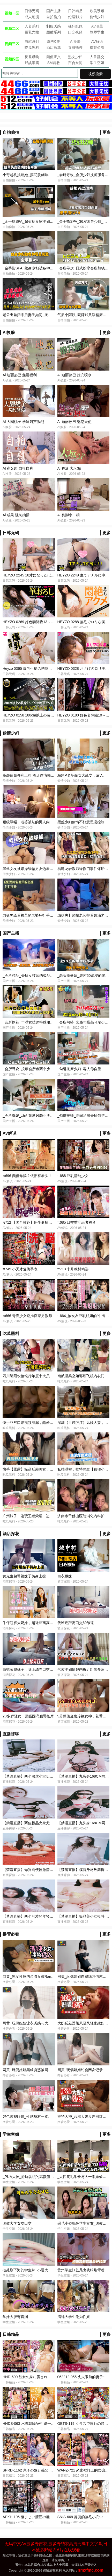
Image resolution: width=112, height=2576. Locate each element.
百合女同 (75, 63)
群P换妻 (53, 41)
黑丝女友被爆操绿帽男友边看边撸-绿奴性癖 (38, 869)
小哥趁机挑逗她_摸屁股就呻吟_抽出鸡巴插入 (39, 175)
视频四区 (12, 59)
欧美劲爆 (97, 11)
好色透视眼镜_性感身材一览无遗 (29, 2116)
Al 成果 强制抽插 (16, 515)
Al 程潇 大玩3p (69, 468)
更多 (106, 132)
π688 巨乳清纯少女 (73, 1176)
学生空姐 (97, 63)
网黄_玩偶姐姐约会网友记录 (80, 2070)
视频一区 (12, 13)
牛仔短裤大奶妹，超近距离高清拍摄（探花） (39, 1623)
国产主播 (53, 11)
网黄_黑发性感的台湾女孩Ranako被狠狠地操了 (41, 1976)
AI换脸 (75, 41)
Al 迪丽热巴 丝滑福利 (20, 375)
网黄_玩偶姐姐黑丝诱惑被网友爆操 (31, 2070)
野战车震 (32, 63)
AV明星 (97, 26)
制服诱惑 (53, 26)
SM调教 (53, 63)
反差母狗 (32, 57)
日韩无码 (32, 11)
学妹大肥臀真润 (15, 2317)
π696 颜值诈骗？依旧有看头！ (27, 1176)
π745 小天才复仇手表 (20, 1269)
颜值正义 (53, 57)
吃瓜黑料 (32, 47)
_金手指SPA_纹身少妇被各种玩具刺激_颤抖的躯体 (43, 268)
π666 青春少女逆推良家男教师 (27, 1316)
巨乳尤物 (32, 32)
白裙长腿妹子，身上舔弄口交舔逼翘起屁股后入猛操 (44, 1669)
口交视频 (75, 32)
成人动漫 (32, 17)
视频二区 (12, 28)
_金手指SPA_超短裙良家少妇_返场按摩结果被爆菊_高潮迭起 (52, 221)
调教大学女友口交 (17, 2223)
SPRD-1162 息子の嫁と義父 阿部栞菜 (33, 2470)
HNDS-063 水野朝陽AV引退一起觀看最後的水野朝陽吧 (47, 2423)
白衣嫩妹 (64, 1576)
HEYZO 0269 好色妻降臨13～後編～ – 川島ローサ (43, 622)
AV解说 (97, 41)
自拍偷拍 (53, 17)
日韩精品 (75, 11)
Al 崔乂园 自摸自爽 (18, 468)
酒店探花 (53, 47)
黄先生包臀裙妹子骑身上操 (24, 1576)
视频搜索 (95, 74)
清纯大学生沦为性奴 (73, 2317)
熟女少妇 (75, 57)
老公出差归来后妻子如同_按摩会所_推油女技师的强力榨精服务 (53, 315)
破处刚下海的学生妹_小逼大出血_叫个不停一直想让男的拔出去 (53, 2270)
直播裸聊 (75, 47)
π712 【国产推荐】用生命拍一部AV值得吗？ (39, 1222)
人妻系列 (32, 26)
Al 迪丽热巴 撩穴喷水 (74, 375)
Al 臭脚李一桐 (68, 515)
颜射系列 (53, 32)
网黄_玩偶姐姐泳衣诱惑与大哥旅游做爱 (34, 2023)
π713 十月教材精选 (73, 1269)
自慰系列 (32, 41)
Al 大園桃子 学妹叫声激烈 (23, 422)
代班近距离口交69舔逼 (75, 1623)
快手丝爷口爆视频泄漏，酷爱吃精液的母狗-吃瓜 (41, 1423)
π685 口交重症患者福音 (76, 1222)
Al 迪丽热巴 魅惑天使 (74, 422)
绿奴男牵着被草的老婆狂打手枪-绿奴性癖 (36, 915)
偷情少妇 (97, 17)
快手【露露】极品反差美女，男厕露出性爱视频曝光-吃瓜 (48, 1469)
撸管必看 (97, 47)
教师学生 (97, 32)
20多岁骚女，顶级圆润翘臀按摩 (28, 1716)
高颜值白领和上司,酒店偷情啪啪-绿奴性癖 (36, 775)
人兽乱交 (97, 57)
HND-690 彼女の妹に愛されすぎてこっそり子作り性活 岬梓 (51, 2377)
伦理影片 (75, 17)
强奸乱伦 (75, 26)
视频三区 (12, 44)
